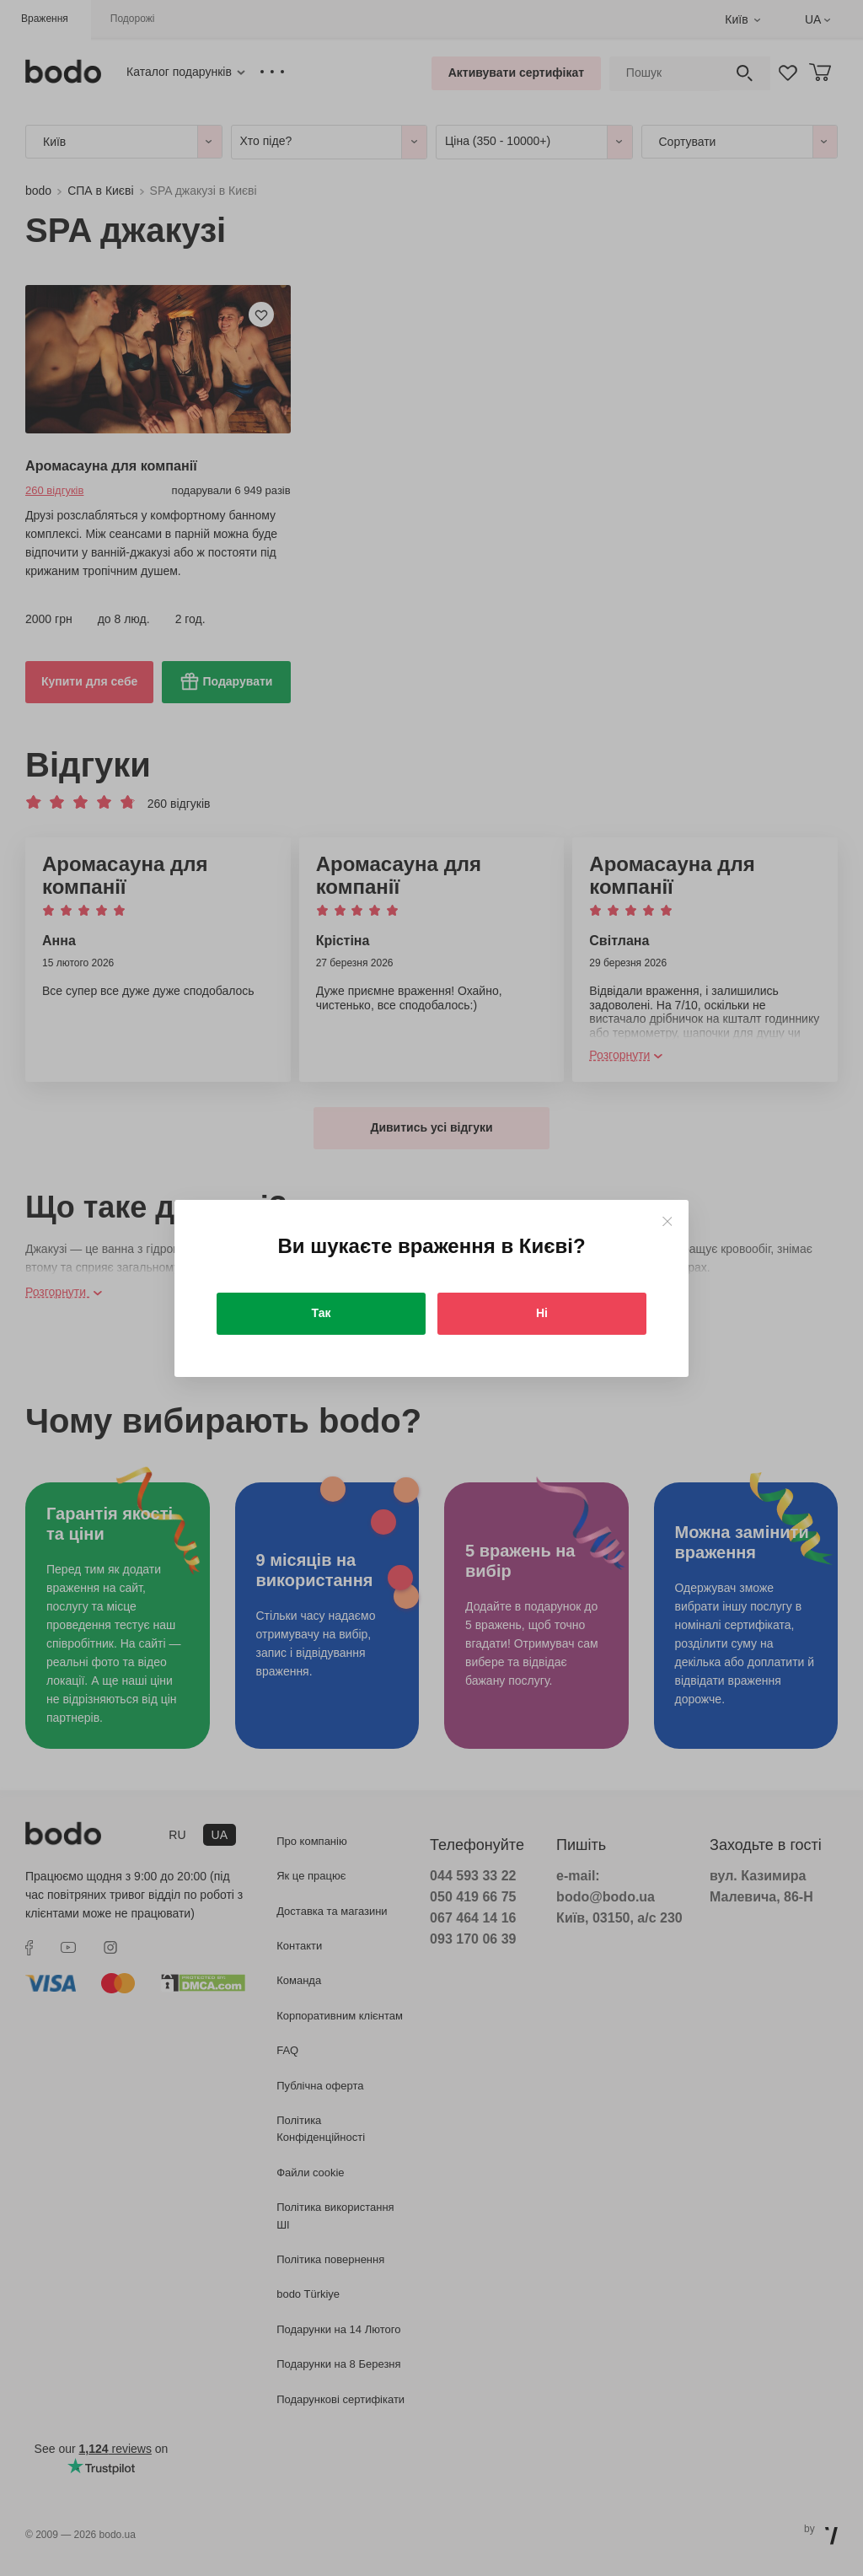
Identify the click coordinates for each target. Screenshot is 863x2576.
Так (321, 1313)
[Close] (667, 1221)
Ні (542, 1313)
